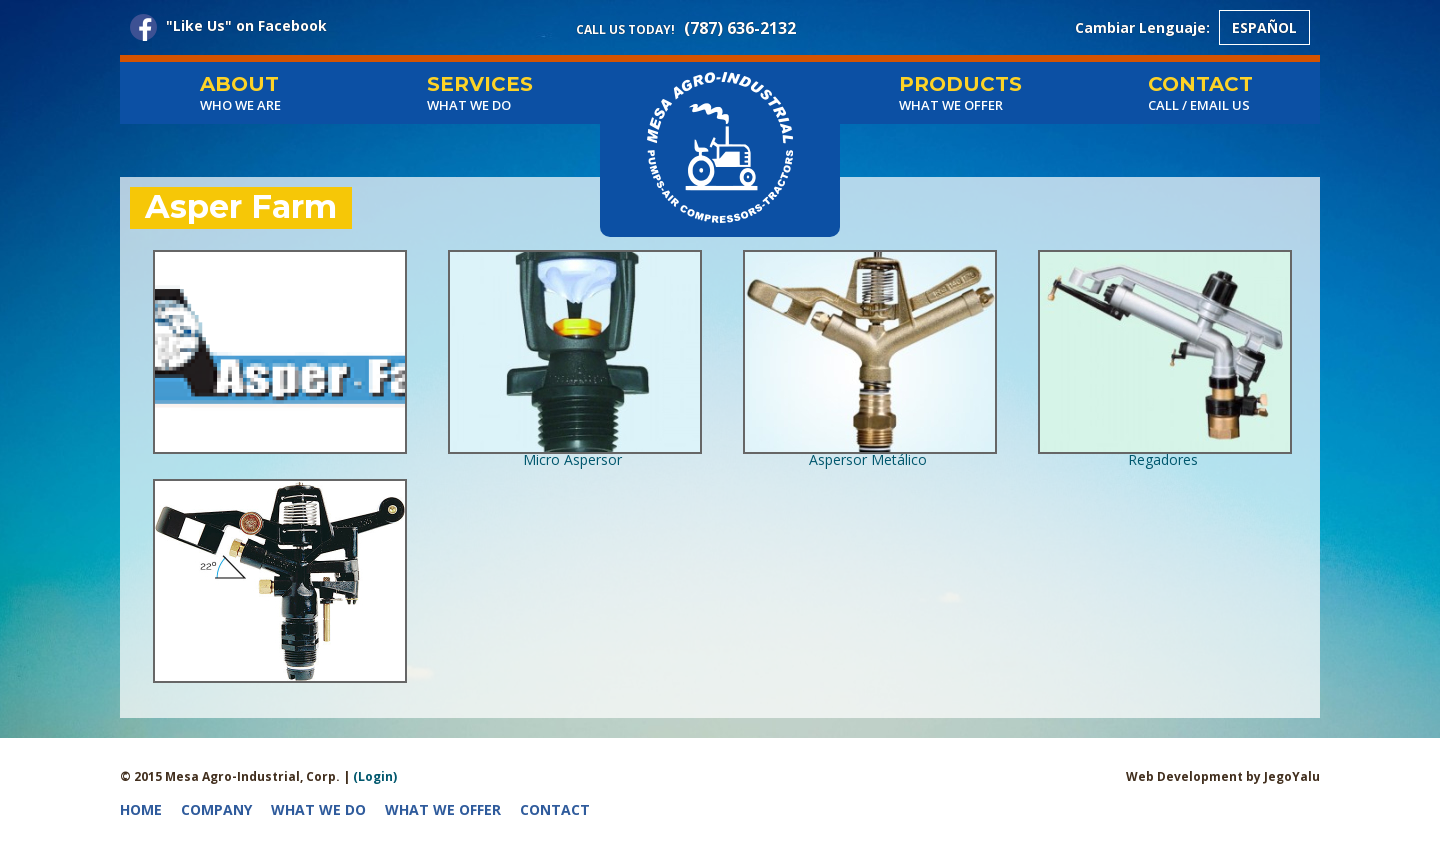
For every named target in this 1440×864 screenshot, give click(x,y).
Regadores (1163, 459)
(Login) (375, 776)
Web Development (1186, 776)
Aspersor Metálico (868, 459)
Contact (555, 809)
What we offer (443, 809)
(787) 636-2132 (740, 28)
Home (141, 809)
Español (1264, 27)
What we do (318, 809)
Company (216, 809)
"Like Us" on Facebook (228, 27)
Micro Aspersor (572, 459)
